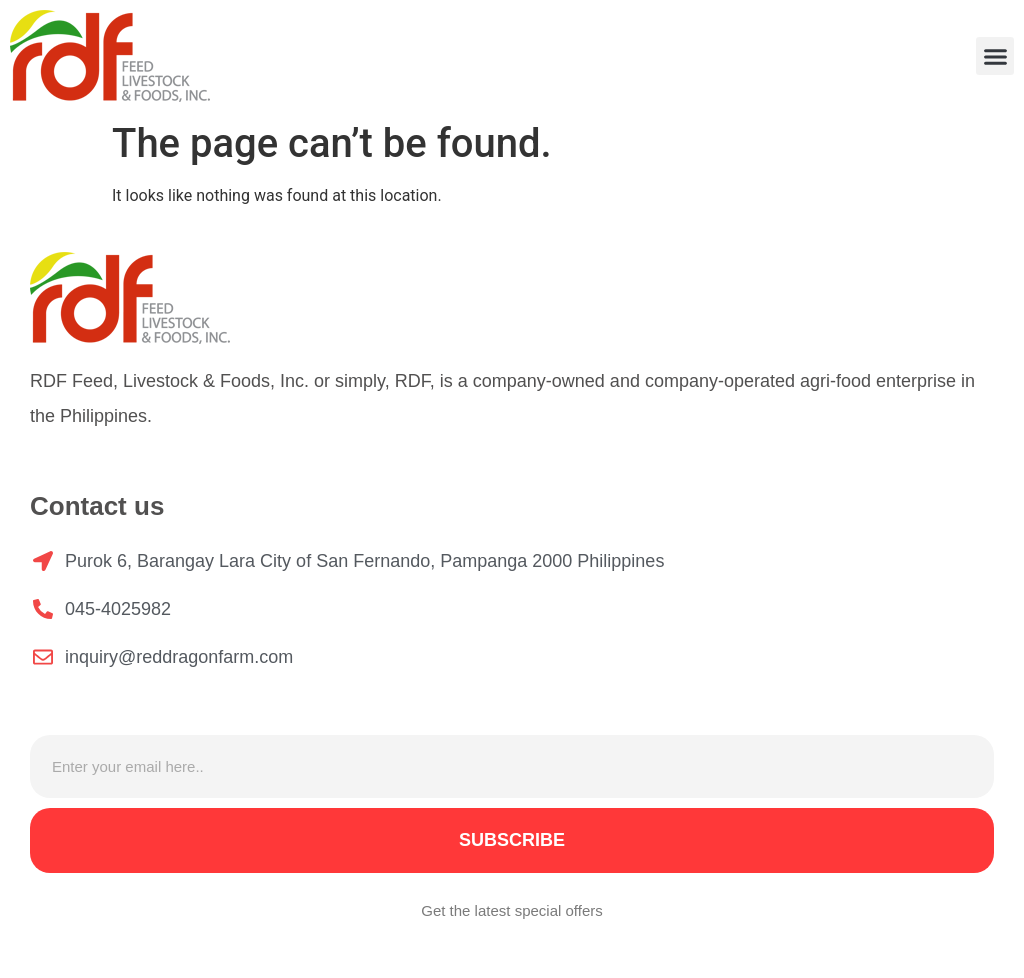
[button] (995, 56)
